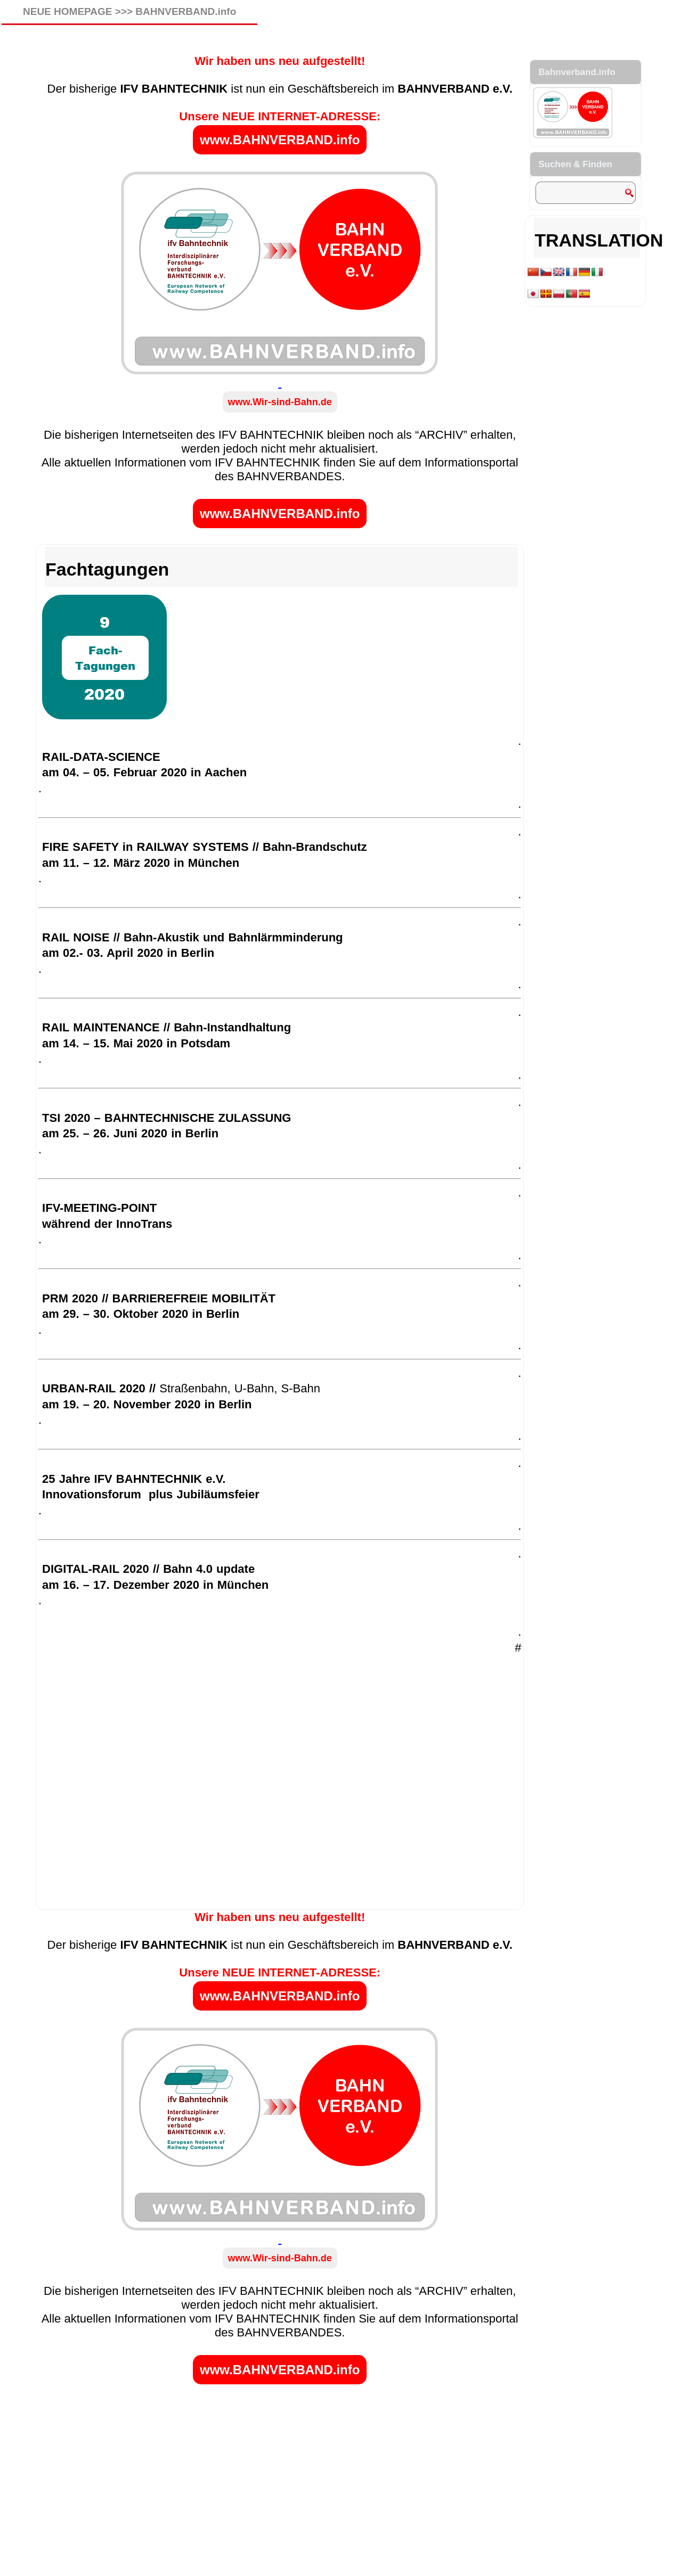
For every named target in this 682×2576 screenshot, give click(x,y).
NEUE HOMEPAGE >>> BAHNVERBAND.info (129, 11)
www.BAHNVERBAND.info (280, 140)
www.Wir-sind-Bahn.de (280, 402)
